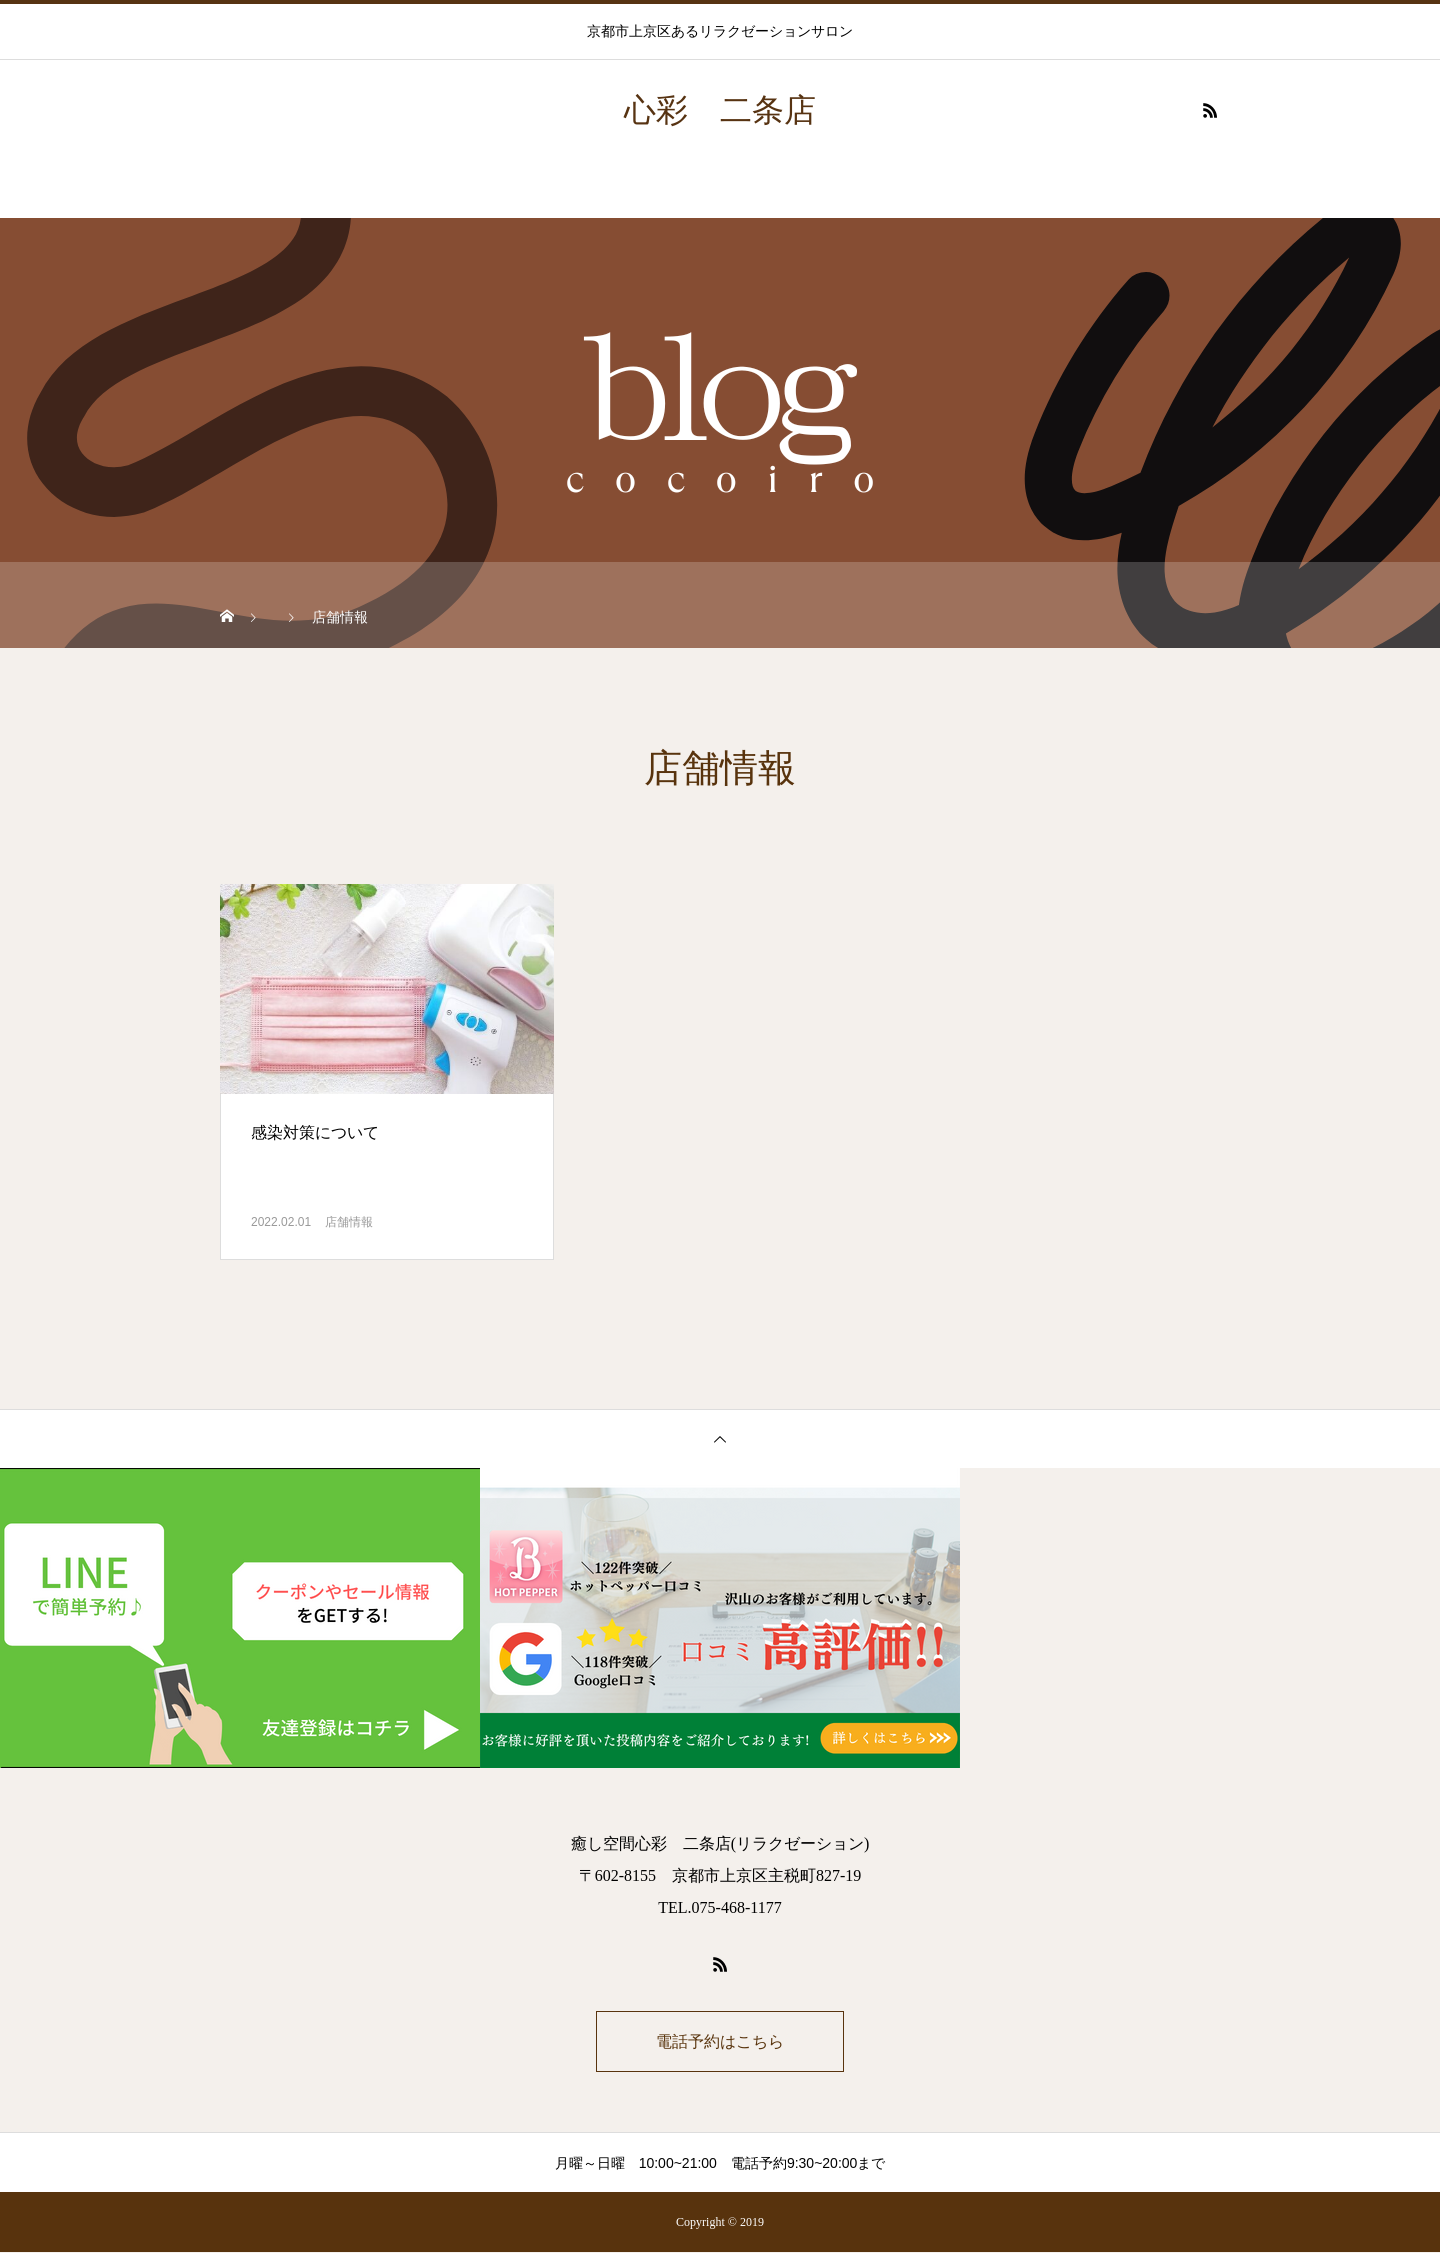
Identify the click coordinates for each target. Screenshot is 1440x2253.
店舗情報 (349, 1222)
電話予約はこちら (720, 2041)
